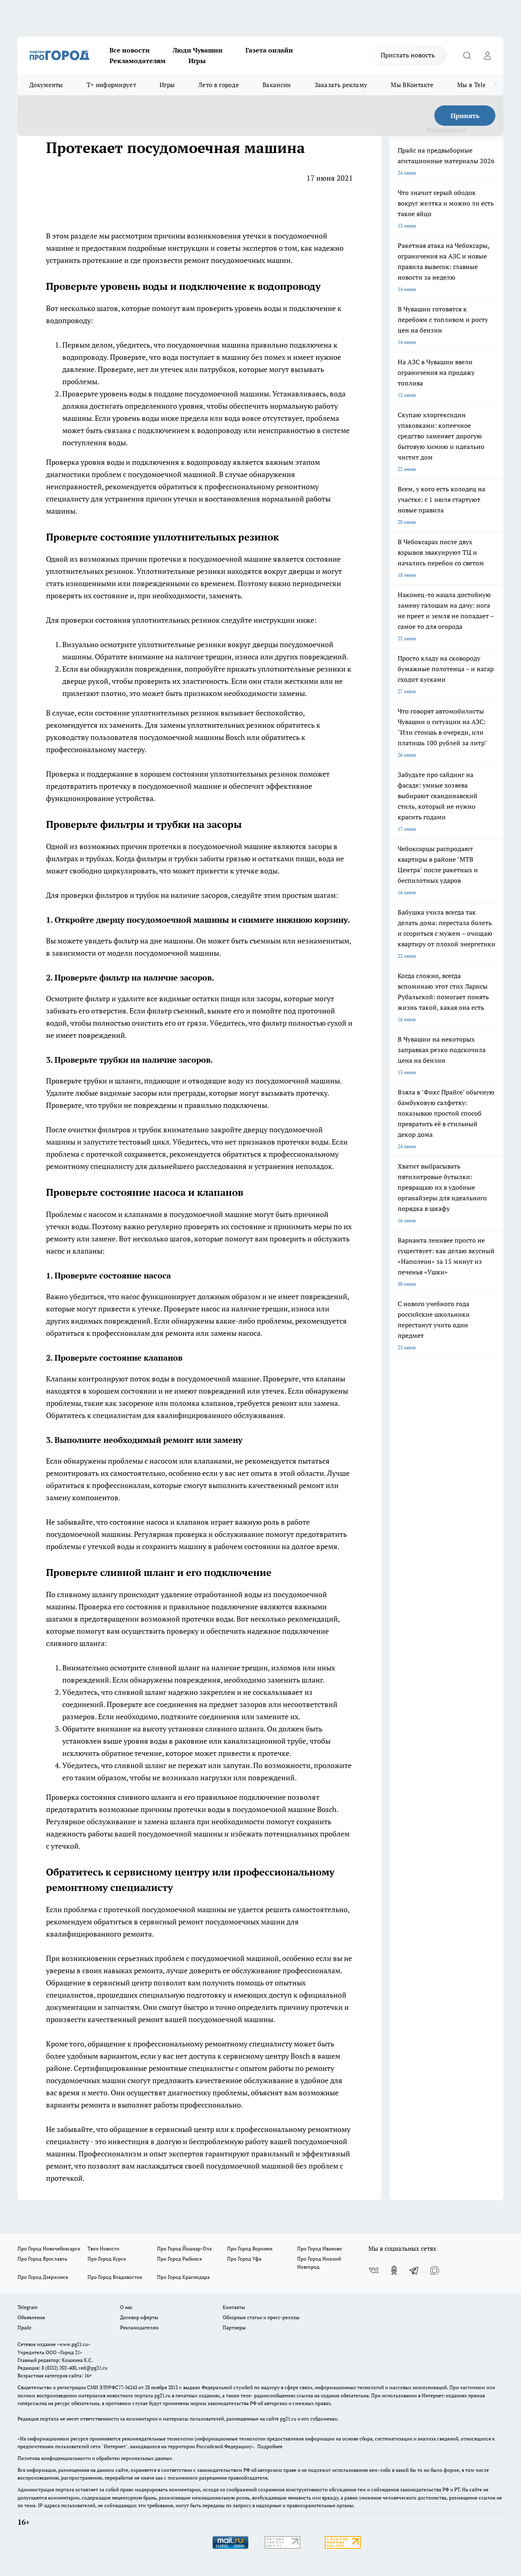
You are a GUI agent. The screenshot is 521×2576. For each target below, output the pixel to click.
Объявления (31, 2317)
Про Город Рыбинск (179, 2259)
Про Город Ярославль (42, 2259)
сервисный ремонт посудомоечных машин (212, 1921)
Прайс (25, 2327)
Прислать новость (408, 54)
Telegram (27, 2307)
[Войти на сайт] (487, 55)
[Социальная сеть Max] (435, 2270)
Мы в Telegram (479, 85)
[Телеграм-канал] (414, 2270)
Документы (46, 85)
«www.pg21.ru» (73, 2344)
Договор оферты (139, 2317)
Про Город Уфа (244, 2259)
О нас (126, 2307)
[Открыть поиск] (467, 55)
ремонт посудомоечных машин (237, 260)
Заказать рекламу (341, 85)
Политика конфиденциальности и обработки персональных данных (95, 2458)
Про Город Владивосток (115, 2277)
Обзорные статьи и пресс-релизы (261, 2317)
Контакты (234, 2307)
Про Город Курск (107, 2259)
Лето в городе (218, 85)
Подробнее (269, 2446)
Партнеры (234, 2327)
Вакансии (277, 85)
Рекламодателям (137, 60)
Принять (465, 115)
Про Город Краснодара (183, 2277)
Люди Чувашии (198, 50)
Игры (197, 60)
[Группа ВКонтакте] (373, 2270)
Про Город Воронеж (250, 2249)
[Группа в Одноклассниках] (394, 2270)
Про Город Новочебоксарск (49, 2249)
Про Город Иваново (319, 2249)
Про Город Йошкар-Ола (184, 2249)
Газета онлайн (269, 50)
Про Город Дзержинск (43, 2277)
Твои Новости (103, 2249)
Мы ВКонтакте (412, 85)
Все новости (129, 50)
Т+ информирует (111, 85)
